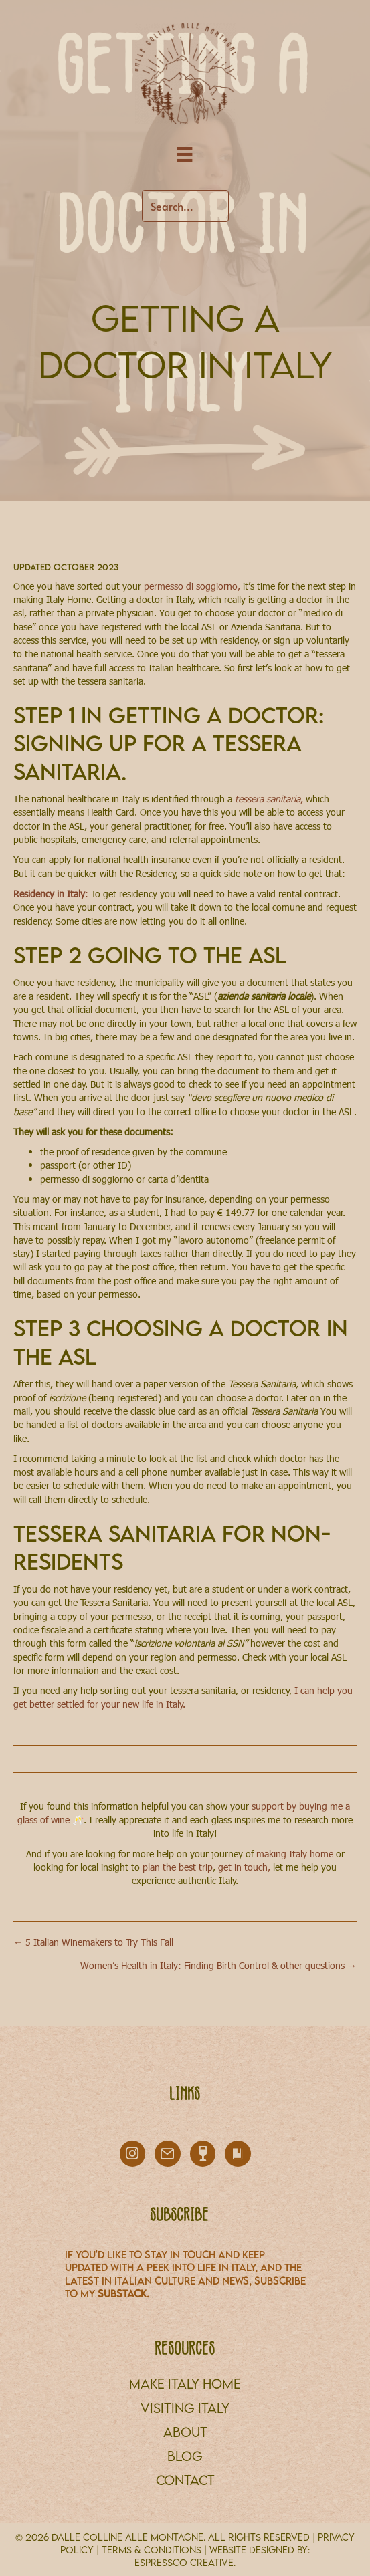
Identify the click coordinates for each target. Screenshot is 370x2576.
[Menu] (185, 154)
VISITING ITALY (185, 2408)
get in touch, (244, 1867)
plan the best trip (178, 1867)
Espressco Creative (184, 2562)
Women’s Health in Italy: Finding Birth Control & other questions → (218, 1965)
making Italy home (294, 1853)
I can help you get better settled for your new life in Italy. (183, 1697)
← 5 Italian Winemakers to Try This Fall (93, 1942)
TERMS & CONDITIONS (151, 2549)
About (185, 2432)
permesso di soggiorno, (193, 586)
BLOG (185, 2456)
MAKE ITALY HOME (185, 2383)
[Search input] (185, 206)
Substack (122, 2293)
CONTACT (185, 2480)
